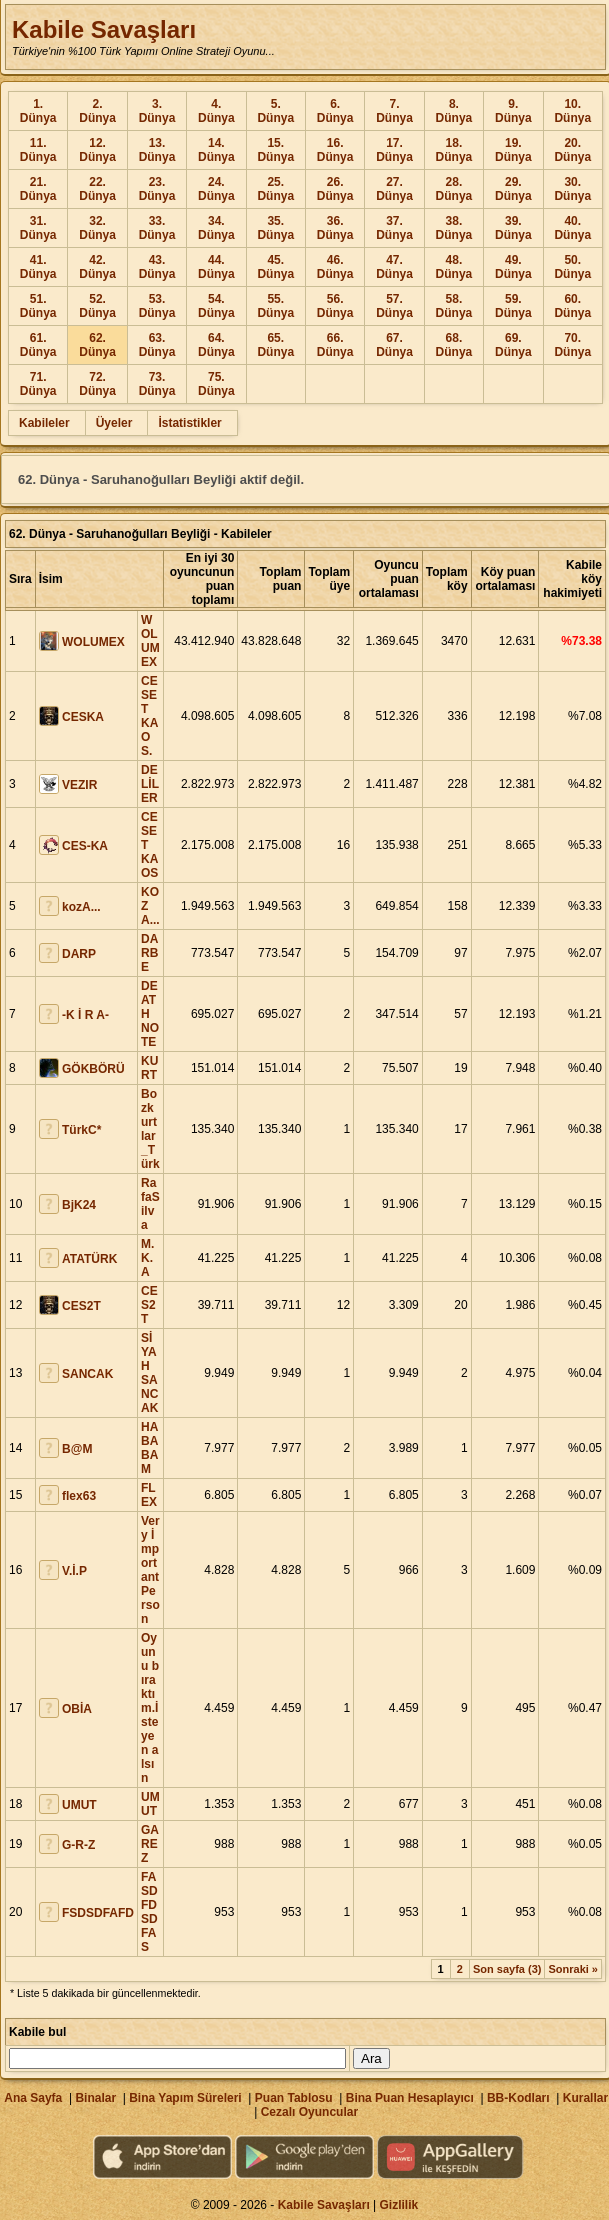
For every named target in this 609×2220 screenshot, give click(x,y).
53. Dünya (157, 306)
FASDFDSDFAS (149, 1912)
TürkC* (81, 1130)
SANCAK (87, 1374)
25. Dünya (275, 189)
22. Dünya (97, 189)
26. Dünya (335, 189)
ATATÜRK (89, 1259)
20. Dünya (572, 150)
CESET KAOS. (149, 716)
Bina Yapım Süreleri (185, 2098)
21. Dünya (38, 189)
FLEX (149, 1495)
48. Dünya (454, 267)
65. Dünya (275, 345)
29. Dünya (513, 189)
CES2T (81, 1306)
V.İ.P (74, 1571)
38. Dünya (454, 228)
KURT (149, 1068)
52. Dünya (97, 306)
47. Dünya (394, 267)
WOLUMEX (93, 642)
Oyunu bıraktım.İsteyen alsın (150, 1708)
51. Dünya (38, 306)
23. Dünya (157, 189)
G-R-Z (78, 1845)
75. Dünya (216, 384)
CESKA (83, 717)
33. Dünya (157, 228)
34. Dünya (216, 228)
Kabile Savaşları (104, 29)
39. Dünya (513, 228)
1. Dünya (38, 111)
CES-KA (85, 846)
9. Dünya (513, 111)
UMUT (79, 1805)
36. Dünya (335, 228)
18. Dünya (454, 150)
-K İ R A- (85, 1015)
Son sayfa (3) (507, 1969)
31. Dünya (38, 228)
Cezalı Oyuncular (309, 2112)
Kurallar (585, 2098)
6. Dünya (335, 111)
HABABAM (149, 1448)
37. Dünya (394, 228)
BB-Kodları (518, 2098)
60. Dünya (572, 306)
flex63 (79, 1496)
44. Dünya (216, 267)
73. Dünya (157, 384)
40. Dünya (572, 228)
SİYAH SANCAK (149, 1373)
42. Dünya (97, 267)
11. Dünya (38, 150)
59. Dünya (513, 306)
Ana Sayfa (33, 2098)
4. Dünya (216, 111)
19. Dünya (513, 150)
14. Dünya (216, 150)
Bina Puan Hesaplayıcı (410, 2098)
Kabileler (44, 423)
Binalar (95, 2098)
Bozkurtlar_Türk (150, 1129)
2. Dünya (97, 111)
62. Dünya (97, 345)
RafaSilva (150, 1204)
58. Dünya (454, 306)
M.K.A (147, 1258)
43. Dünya (157, 267)
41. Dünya (38, 267)
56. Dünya (335, 306)
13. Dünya (157, 150)
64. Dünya (216, 345)
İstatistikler (189, 423)
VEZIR (79, 785)
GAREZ (150, 1844)
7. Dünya (394, 111)
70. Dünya (572, 345)
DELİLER (150, 784)
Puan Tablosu (294, 2098)
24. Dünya (216, 189)
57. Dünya (394, 306)
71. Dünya (38, 384)
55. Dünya (275, 306)
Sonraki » (573, 1969)
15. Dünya (275, 150)
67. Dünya (394, 345)
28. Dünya (454, 189)
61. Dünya (38, 345)
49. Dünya (513, 267)
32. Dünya (97, 228)
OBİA (77, 1709)
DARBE (149, 953)
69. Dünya (513, 345)
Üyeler (114, 423)
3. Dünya (157, 111)
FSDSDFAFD (98, 1913)
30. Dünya (572, 189)
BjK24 (79, 1205)
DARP (79, 954)
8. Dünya (454, 111)
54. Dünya (216, 306)
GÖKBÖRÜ (93, 1069)
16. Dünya (335, 150)
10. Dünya (572, 111)
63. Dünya (157, 345)
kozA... (81, 907)
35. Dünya (275, 228)
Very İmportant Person (150, 1570)
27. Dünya (394, 189)
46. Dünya (335, 267)
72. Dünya (97, 384)
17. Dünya (394, 150)
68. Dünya (454, 345)
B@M (77, 1449)
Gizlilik (399, 2205)
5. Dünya (275, 111)
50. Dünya (572, 267)
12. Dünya (97, 150)
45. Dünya (275, 267)
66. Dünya (335, 345)
